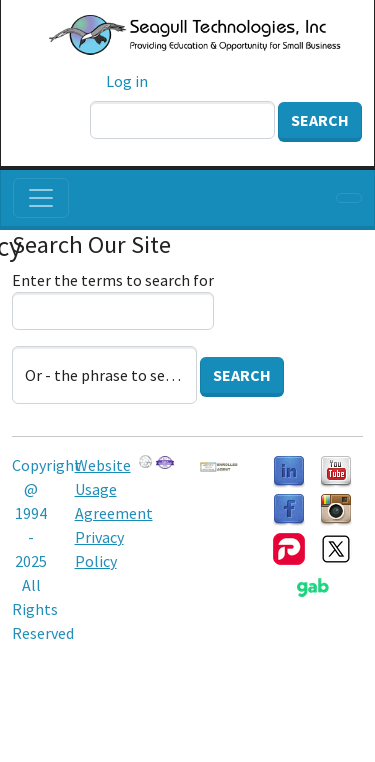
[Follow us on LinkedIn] (289, 470)
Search (320, 120)
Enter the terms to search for (113, 280)
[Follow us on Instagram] (336, 508)
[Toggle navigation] (41, 198)
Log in (127, 81)
